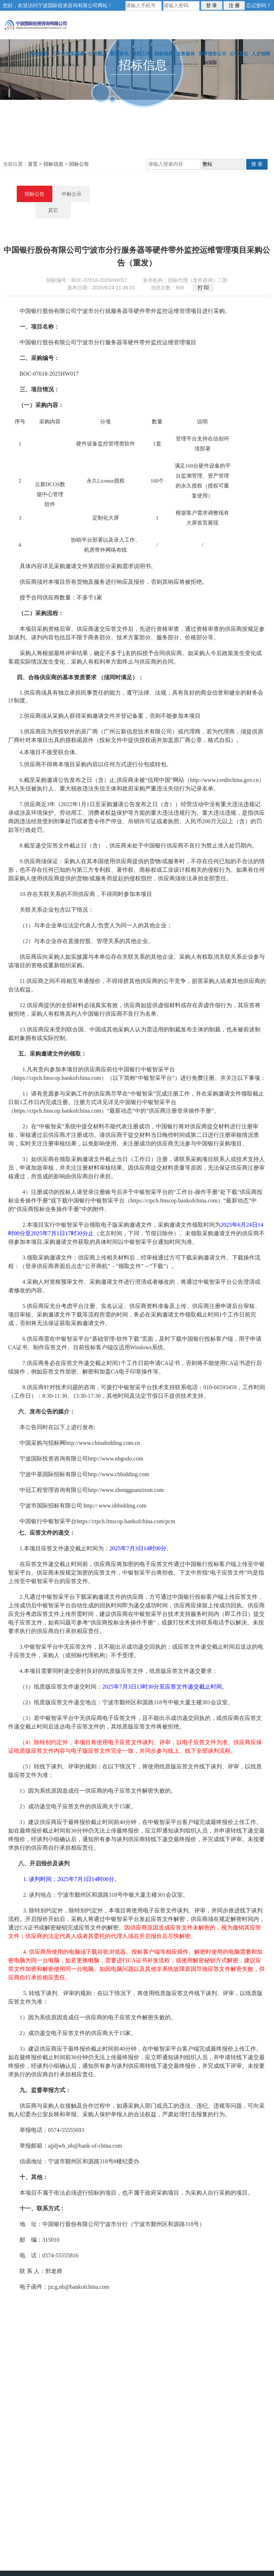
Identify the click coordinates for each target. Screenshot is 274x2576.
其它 (174, 194)
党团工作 (141, 53)
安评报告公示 (212, 53)
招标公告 (79, 164)
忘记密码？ (258, 5)
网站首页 (39, 53)
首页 (33, 164)
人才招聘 (261, 53)
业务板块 (185, 53)
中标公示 (137, 194)
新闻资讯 (119, 53)
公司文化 (238, 53)
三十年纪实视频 (68, 53)
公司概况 (97, 53)
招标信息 (163, 53)
